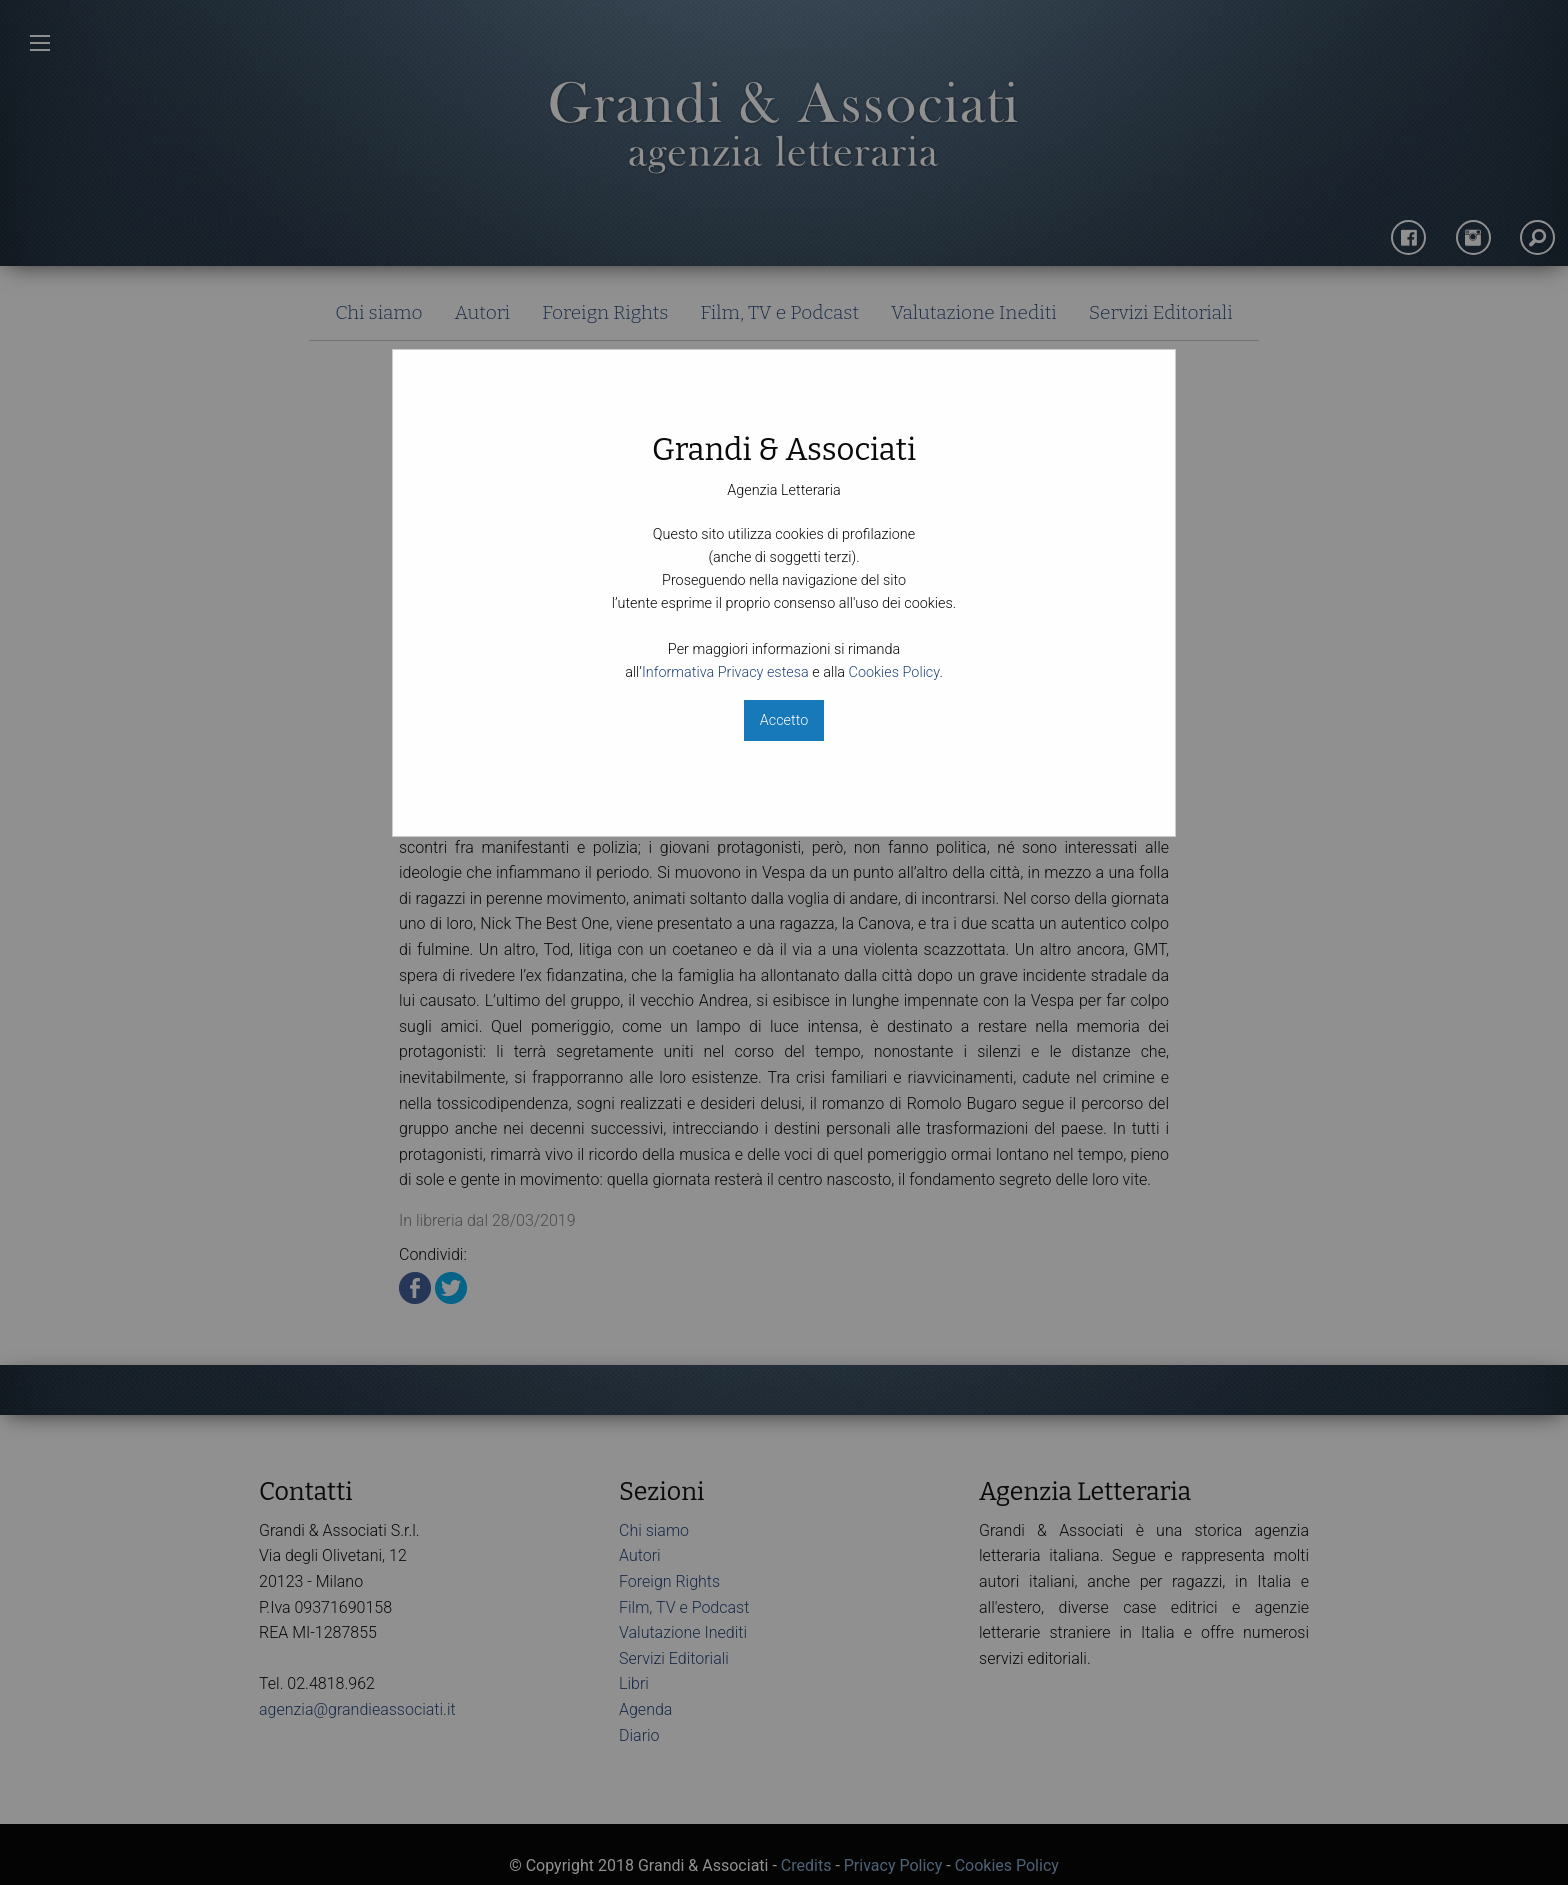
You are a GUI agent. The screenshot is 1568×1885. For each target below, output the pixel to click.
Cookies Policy (894, 672)
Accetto (784, 720)
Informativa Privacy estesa (725, 672)
